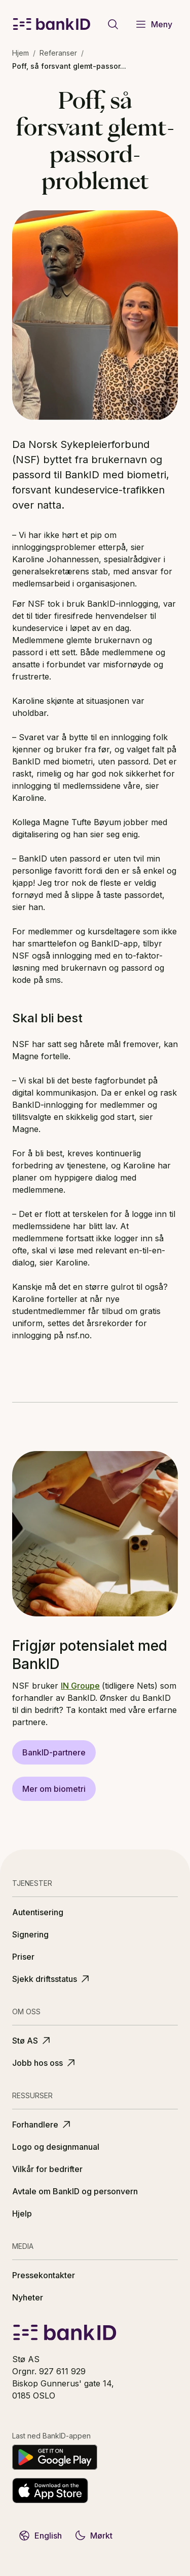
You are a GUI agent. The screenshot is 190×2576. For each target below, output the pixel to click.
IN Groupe (80, 1686)
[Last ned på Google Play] (54, 2457)
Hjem (20, 53)
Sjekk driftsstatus (51, 1979)
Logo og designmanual (55, 2147)
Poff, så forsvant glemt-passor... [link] (69, 66)
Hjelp (22, 2213)
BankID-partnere (54, 1752)
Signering (30, 1934)
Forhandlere (42, 2124)
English (40, 2535)
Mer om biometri (54, 1789)
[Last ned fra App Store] (50, 2490)
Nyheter (27, 2297)
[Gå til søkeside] (113, 24)
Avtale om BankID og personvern (75, 2191)
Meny (153, 24)
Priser (23, 1957)
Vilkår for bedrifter (47, 2169)
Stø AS (32, 2041)
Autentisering (37, 1912)
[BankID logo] (51, 24)
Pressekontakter (43, 2275)
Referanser (58, 53)
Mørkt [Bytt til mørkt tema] (93, 2535)
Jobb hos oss (44, 2063)
